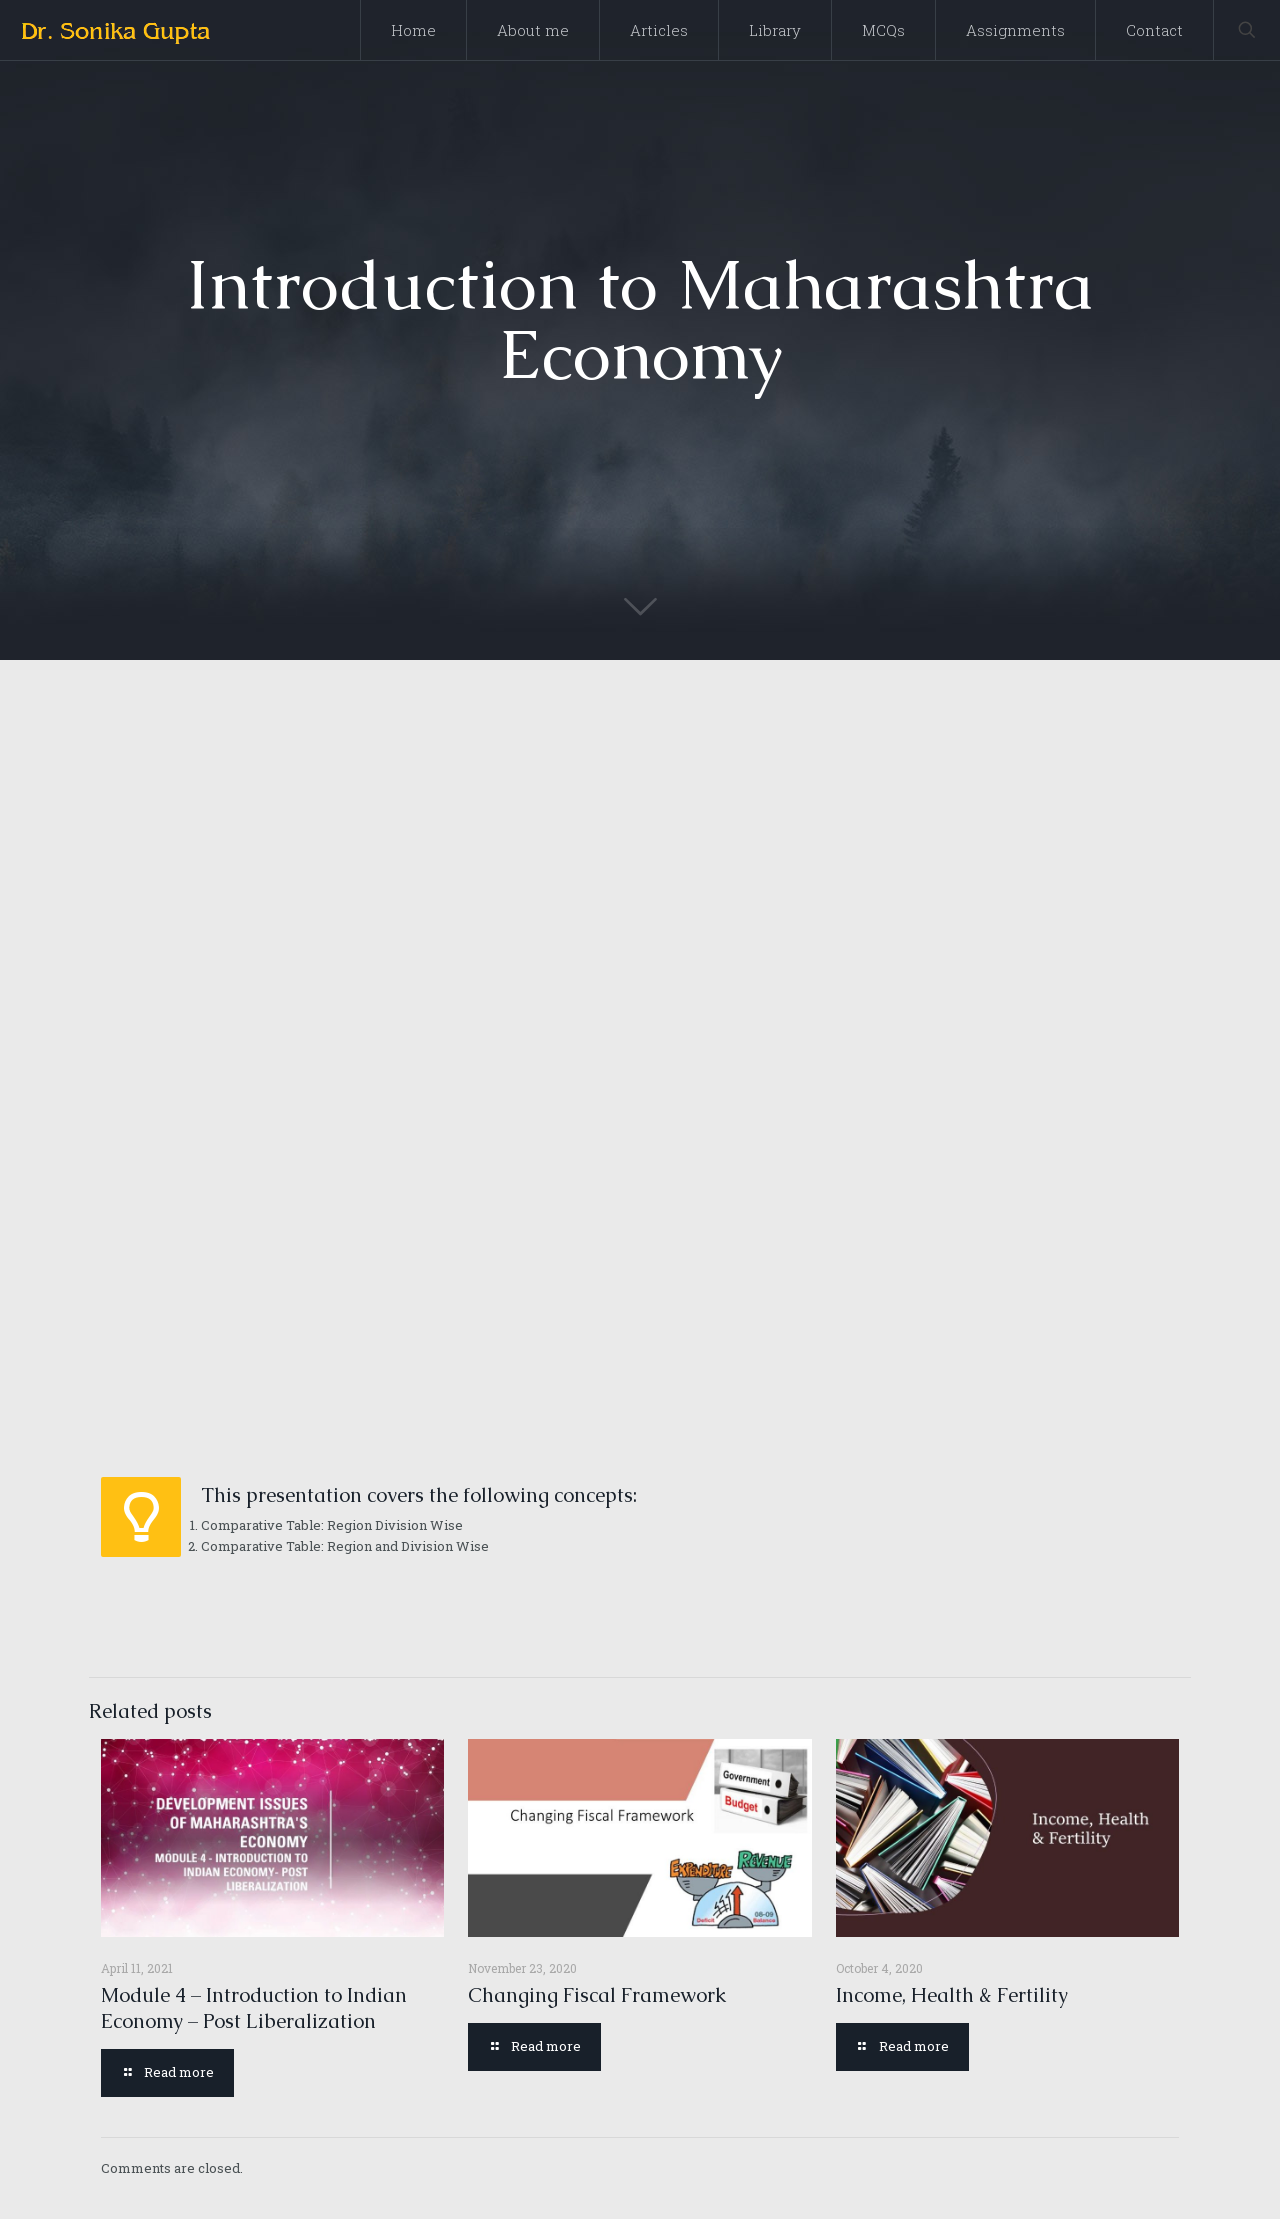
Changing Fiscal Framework (597, 1995)
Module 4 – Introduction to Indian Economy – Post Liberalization (254, 2008)
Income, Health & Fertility (952, 1995)
